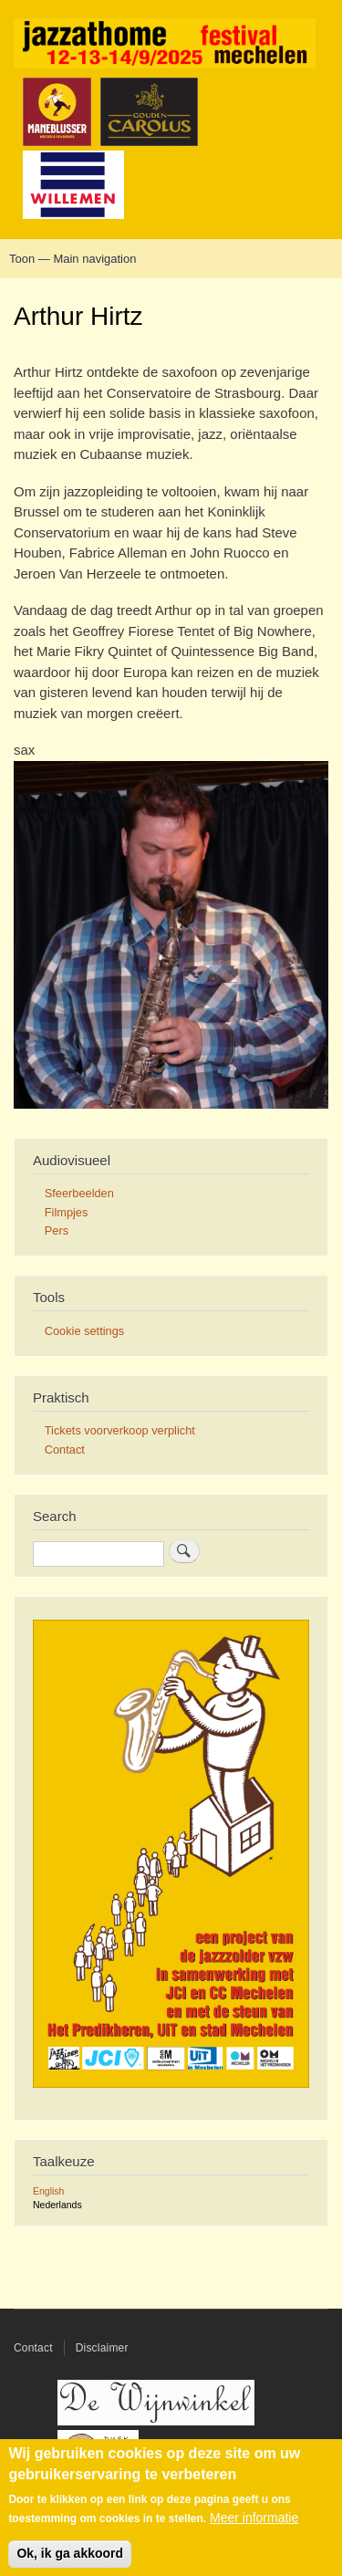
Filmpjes (66, 1212)
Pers (56, 1230)
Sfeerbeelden (79, 1193)
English (48, 2190)
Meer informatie (254, 2527)
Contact (65, 1449)
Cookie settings (84, 1331)
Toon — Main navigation (72, 259)
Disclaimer (102, 2347)
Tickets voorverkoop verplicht (120, 1430)
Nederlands (57, 2204)
